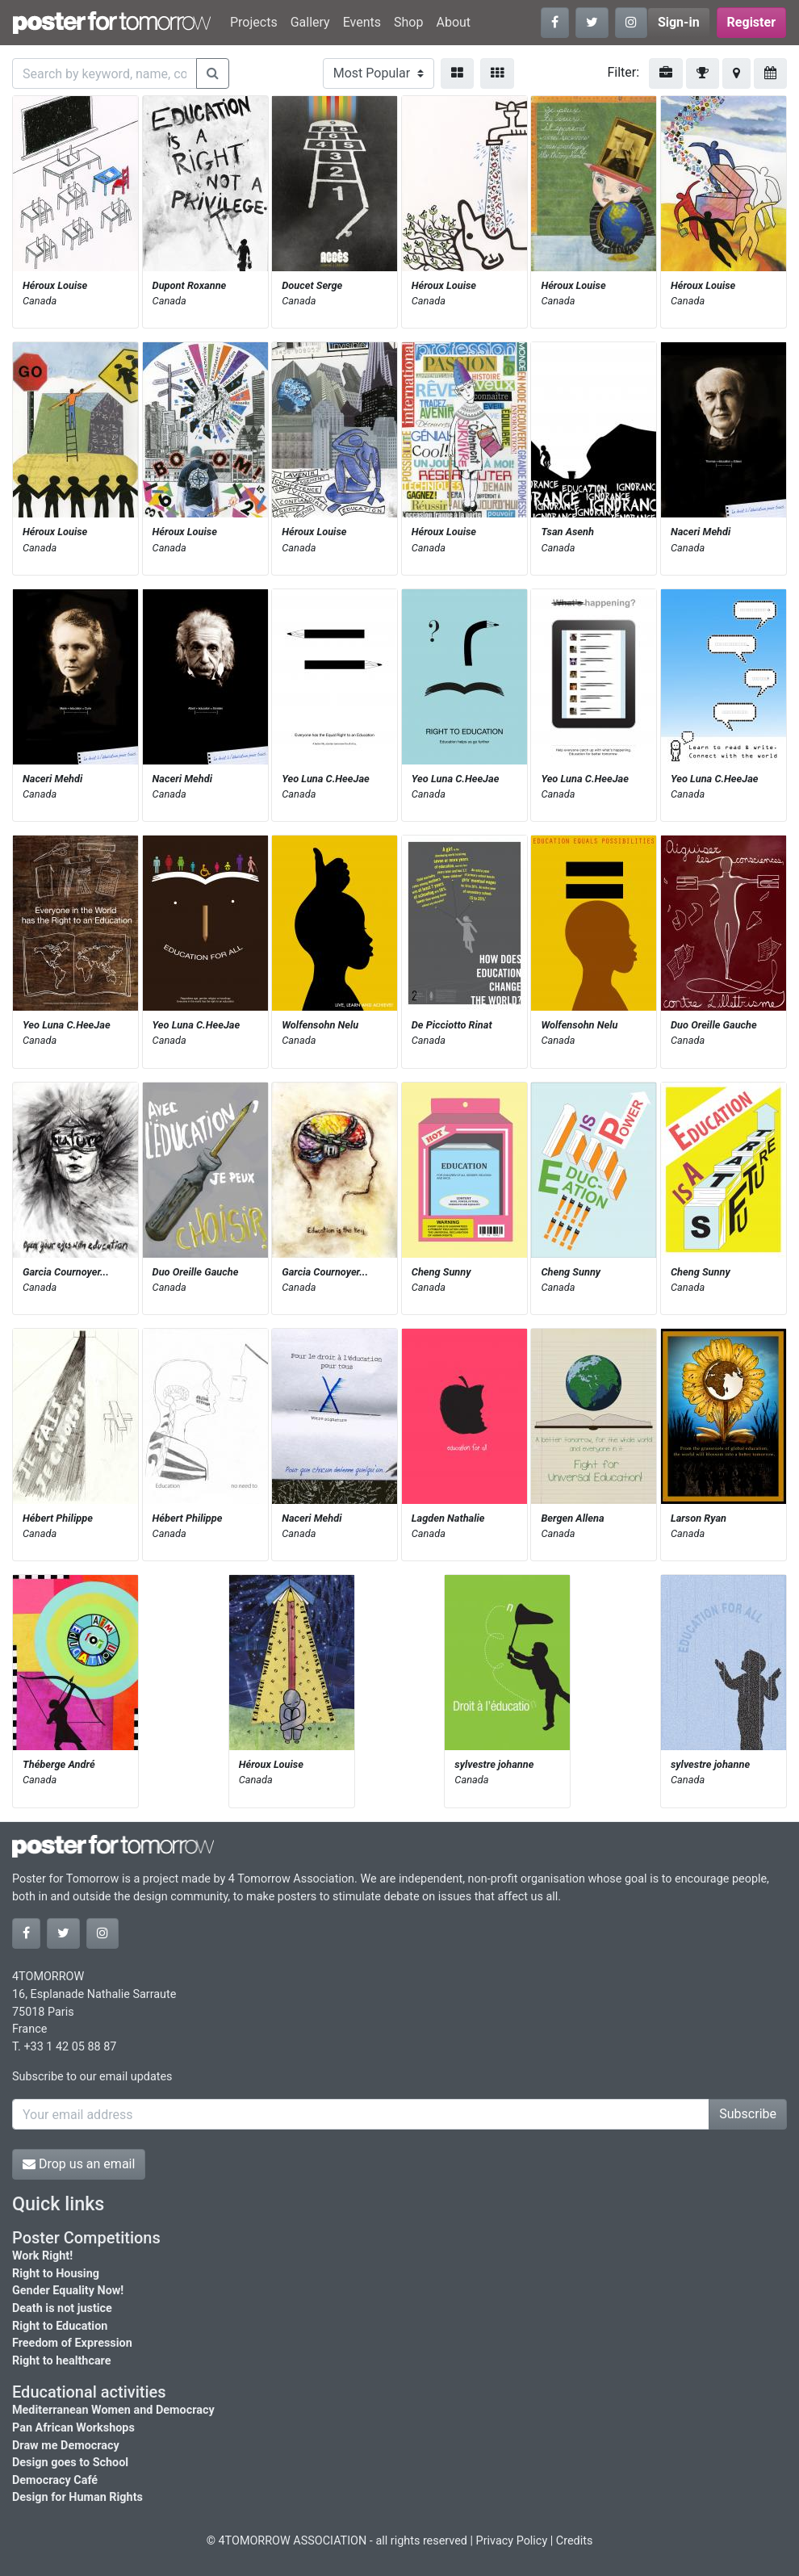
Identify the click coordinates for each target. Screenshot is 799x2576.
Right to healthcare (61, 2361)
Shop (408, 22)
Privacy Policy (512, 2541)
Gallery (310, 22)
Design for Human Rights (77, 2497)
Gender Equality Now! (67, 2290)
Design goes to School (70, 2462)
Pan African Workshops (73, 2428)
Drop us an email (79, 2164)
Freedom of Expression (72, 2343)
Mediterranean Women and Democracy (113, 2410)
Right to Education (59, 2326)
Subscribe (747, 2114)
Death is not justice (62, 2308)
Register (751, 22)
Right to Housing (55, 2274)
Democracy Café (55, 2480)
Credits (574, 2541)
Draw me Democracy (65, 2445)
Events (362, 22)
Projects (254, 22)
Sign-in (679, 22)
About (453, 22)
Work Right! (42, 2256)
